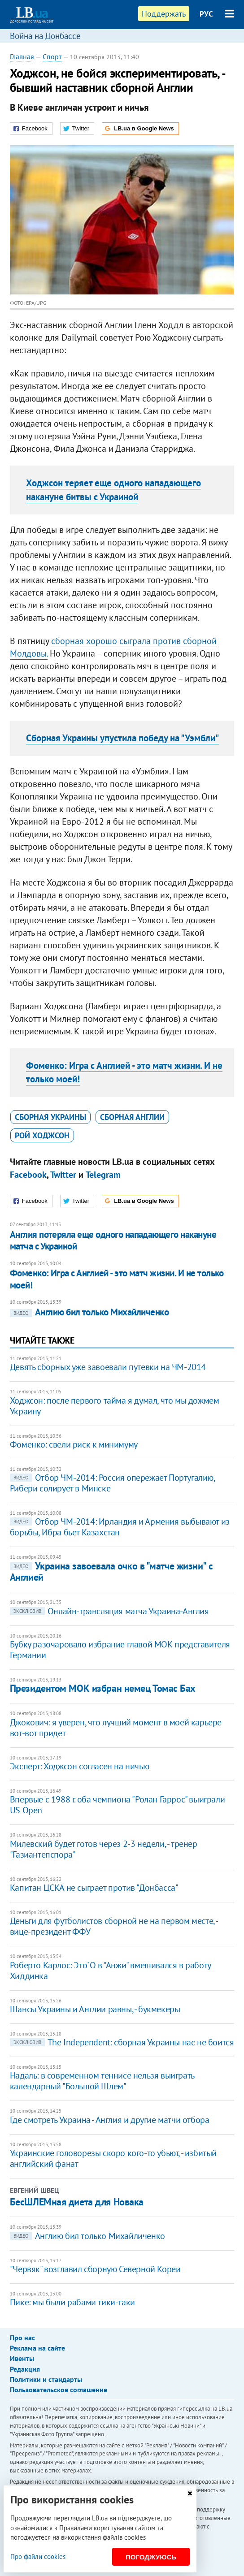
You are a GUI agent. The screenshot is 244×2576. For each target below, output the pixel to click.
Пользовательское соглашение (58, 2389)
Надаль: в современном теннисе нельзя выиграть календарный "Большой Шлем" (102, 2081)
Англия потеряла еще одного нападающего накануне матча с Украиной (113, 1240)
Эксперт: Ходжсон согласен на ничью (79, 1766)
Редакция (25, 2368)
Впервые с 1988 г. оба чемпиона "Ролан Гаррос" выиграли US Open (117, 1805)
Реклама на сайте (37, 2347)
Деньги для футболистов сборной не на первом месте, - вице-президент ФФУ (114, 1926)
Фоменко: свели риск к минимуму (74, 1444)
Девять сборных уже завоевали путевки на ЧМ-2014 (108, 1367)
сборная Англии (132, 1117)
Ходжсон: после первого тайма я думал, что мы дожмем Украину (114, 1406)
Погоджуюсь (151, 2557)
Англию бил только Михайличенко (89, 1312)
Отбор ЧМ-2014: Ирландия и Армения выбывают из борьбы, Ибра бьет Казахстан (120, 1527)
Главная (22, 56)
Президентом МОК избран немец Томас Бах (103, 1688)
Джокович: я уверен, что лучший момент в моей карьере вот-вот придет (116, 1727)
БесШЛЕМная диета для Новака (77, 2202)
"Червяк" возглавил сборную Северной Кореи (95, 2269)
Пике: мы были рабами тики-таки (72, 2302)
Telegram (103, 1174)
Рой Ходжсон (42, 1135)
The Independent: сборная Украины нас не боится (122, 2042)
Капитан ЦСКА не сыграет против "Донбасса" (94, 1887)
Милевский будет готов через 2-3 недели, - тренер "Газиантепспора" (103, 1849)
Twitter (63, 1174)
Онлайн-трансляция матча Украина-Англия (109, 1611)
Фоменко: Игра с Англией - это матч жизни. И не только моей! (117, 1279)
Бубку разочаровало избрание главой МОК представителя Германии (120, 1649)
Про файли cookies (37, 2556)
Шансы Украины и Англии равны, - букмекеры (95, 2009)
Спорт (52, 56)
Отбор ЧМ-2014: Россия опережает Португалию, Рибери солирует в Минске (112, 1483)
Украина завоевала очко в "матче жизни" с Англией (111, 1571)
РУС (206, 14)
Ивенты (22, 2358)
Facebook (28, 1174)
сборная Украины (50, 1117)
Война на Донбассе (45, 35)
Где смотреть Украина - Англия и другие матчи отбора (109, 2120)
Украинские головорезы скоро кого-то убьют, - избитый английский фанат (113, 2158)
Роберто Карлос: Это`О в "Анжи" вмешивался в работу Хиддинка (110, 1970)
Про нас (22, 2337)
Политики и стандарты (46, 2379)
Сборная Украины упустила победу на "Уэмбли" (122, 738)
